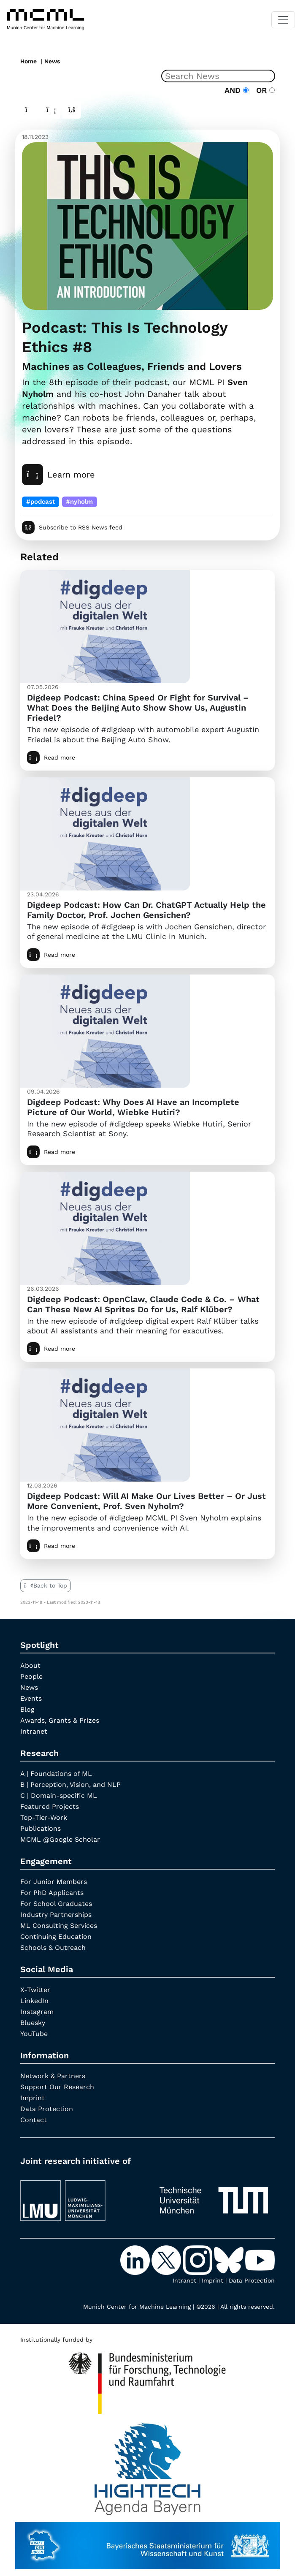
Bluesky (32, 2023)
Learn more (58, 474)
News (52, 61)
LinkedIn (34, 2001)
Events (31, 1698)
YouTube (34, 2034)
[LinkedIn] (136, 2259)
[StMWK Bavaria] (147, 2541)
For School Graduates (56, 1904)
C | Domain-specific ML (58, 1796)
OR (263, 90)
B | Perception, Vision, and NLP (70, 1785)
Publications (40, 1828)
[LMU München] (81, 2197)
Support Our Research (57, 2087)
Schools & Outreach (53, 1948)
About (30, 1665)
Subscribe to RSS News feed (72, 527)
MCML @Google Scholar (60, 1839)
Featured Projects (49, 1806)
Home (28, 61)
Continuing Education (56, 1937)
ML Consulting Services (58, 1926)
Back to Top (45, 1585)
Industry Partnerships (56, 1915)
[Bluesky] (229, 2259)
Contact (33, 2120)
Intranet (33, 1731)
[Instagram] (198, 2259)
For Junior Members (53, 1882)
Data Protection (46, 2109)
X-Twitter (35, 1990)
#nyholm (79, 501)
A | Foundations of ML (56, 1774)
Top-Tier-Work (43, 1817)
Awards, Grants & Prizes (59, 1720)
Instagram (37, 2012)
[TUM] (214, 2197)
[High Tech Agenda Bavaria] (147, 2379)
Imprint (32, 2098)
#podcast (40, 501)
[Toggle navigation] (283, 19)
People (31, 1676)
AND (237, 90)
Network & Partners (52, 2076)
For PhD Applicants (52, 1893)
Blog (27, 1709)
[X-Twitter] (167, 2259)
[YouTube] (260, 2259)
